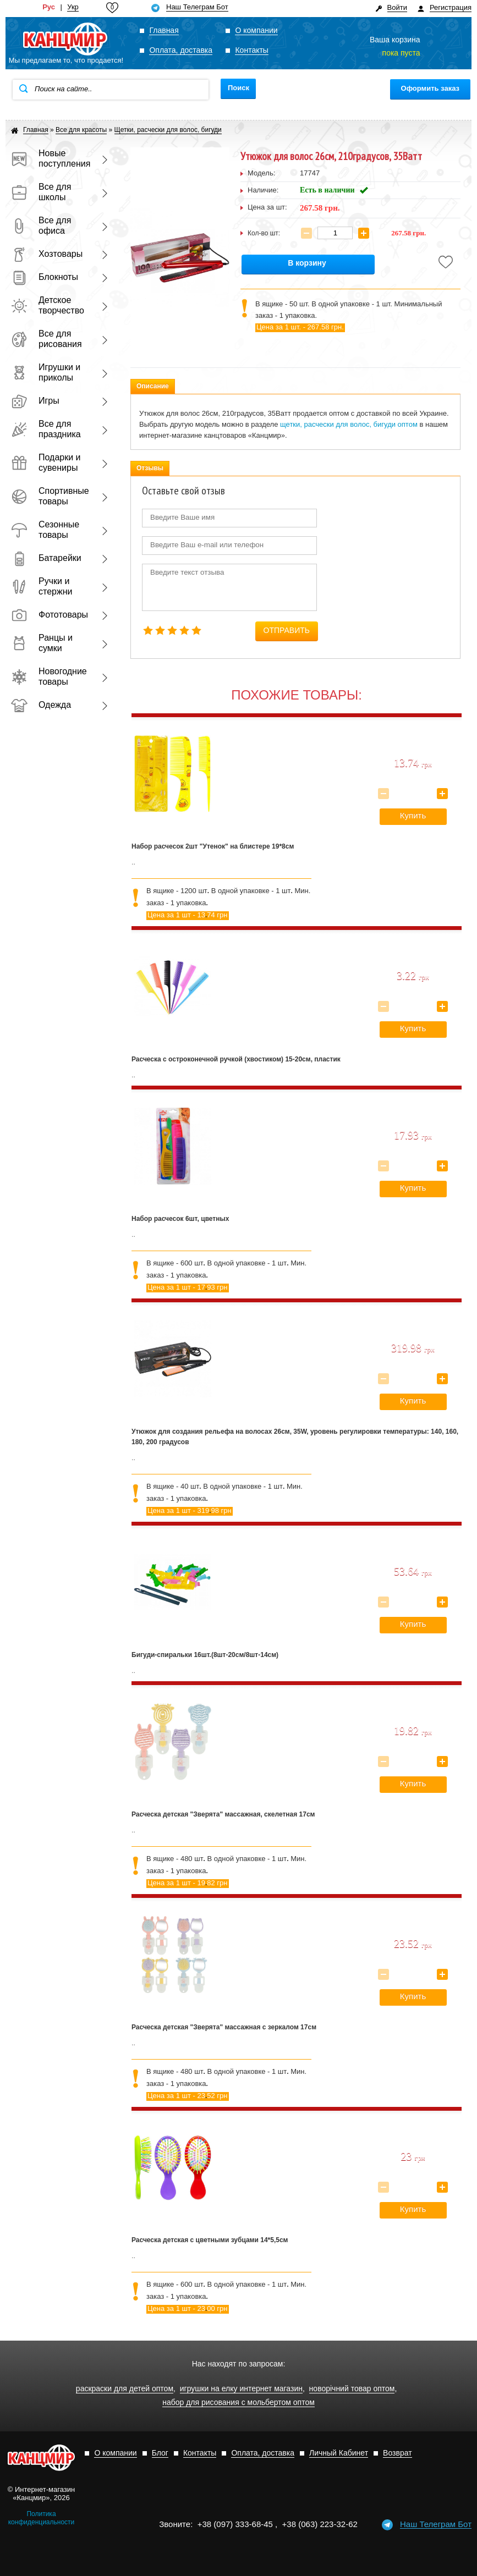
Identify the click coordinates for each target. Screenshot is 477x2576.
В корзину (307, 263)
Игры (35, 400)
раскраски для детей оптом (124, 2389)
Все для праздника (46, 429)
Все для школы (41, 192)
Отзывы (149, 468)
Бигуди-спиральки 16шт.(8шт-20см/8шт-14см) (204, 1655)
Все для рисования (46, 339)
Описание (152, 386)
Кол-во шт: (264, 233)
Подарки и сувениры (46, 462)
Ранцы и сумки (42, 643)
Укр (73, 7)
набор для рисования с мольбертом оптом (238, 2402)
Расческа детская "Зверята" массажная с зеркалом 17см (223, 2027)
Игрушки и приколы (45, 372)
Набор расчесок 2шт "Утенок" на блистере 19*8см (212, 846)
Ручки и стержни (41, 586)
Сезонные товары (45, 530)
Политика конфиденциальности (41, 2518)
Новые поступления (49, 158)
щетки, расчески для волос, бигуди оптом (349, 424)
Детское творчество (47, 305)
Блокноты (44, 277)
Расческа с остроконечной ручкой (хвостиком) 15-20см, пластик (236, 1059)
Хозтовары (47, 254)
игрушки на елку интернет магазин (241, 2389)
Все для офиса (41, 225)
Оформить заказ (430, 88)
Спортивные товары (49, 496)
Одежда (41, 705)
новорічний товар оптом (352, 2389)
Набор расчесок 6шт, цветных (180, 1219)
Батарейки (46, 558)
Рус (48, 7)
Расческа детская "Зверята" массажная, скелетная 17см (223, 1814)
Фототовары (49, 614)
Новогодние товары (49, 676)
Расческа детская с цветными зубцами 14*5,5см (209, 2240)
